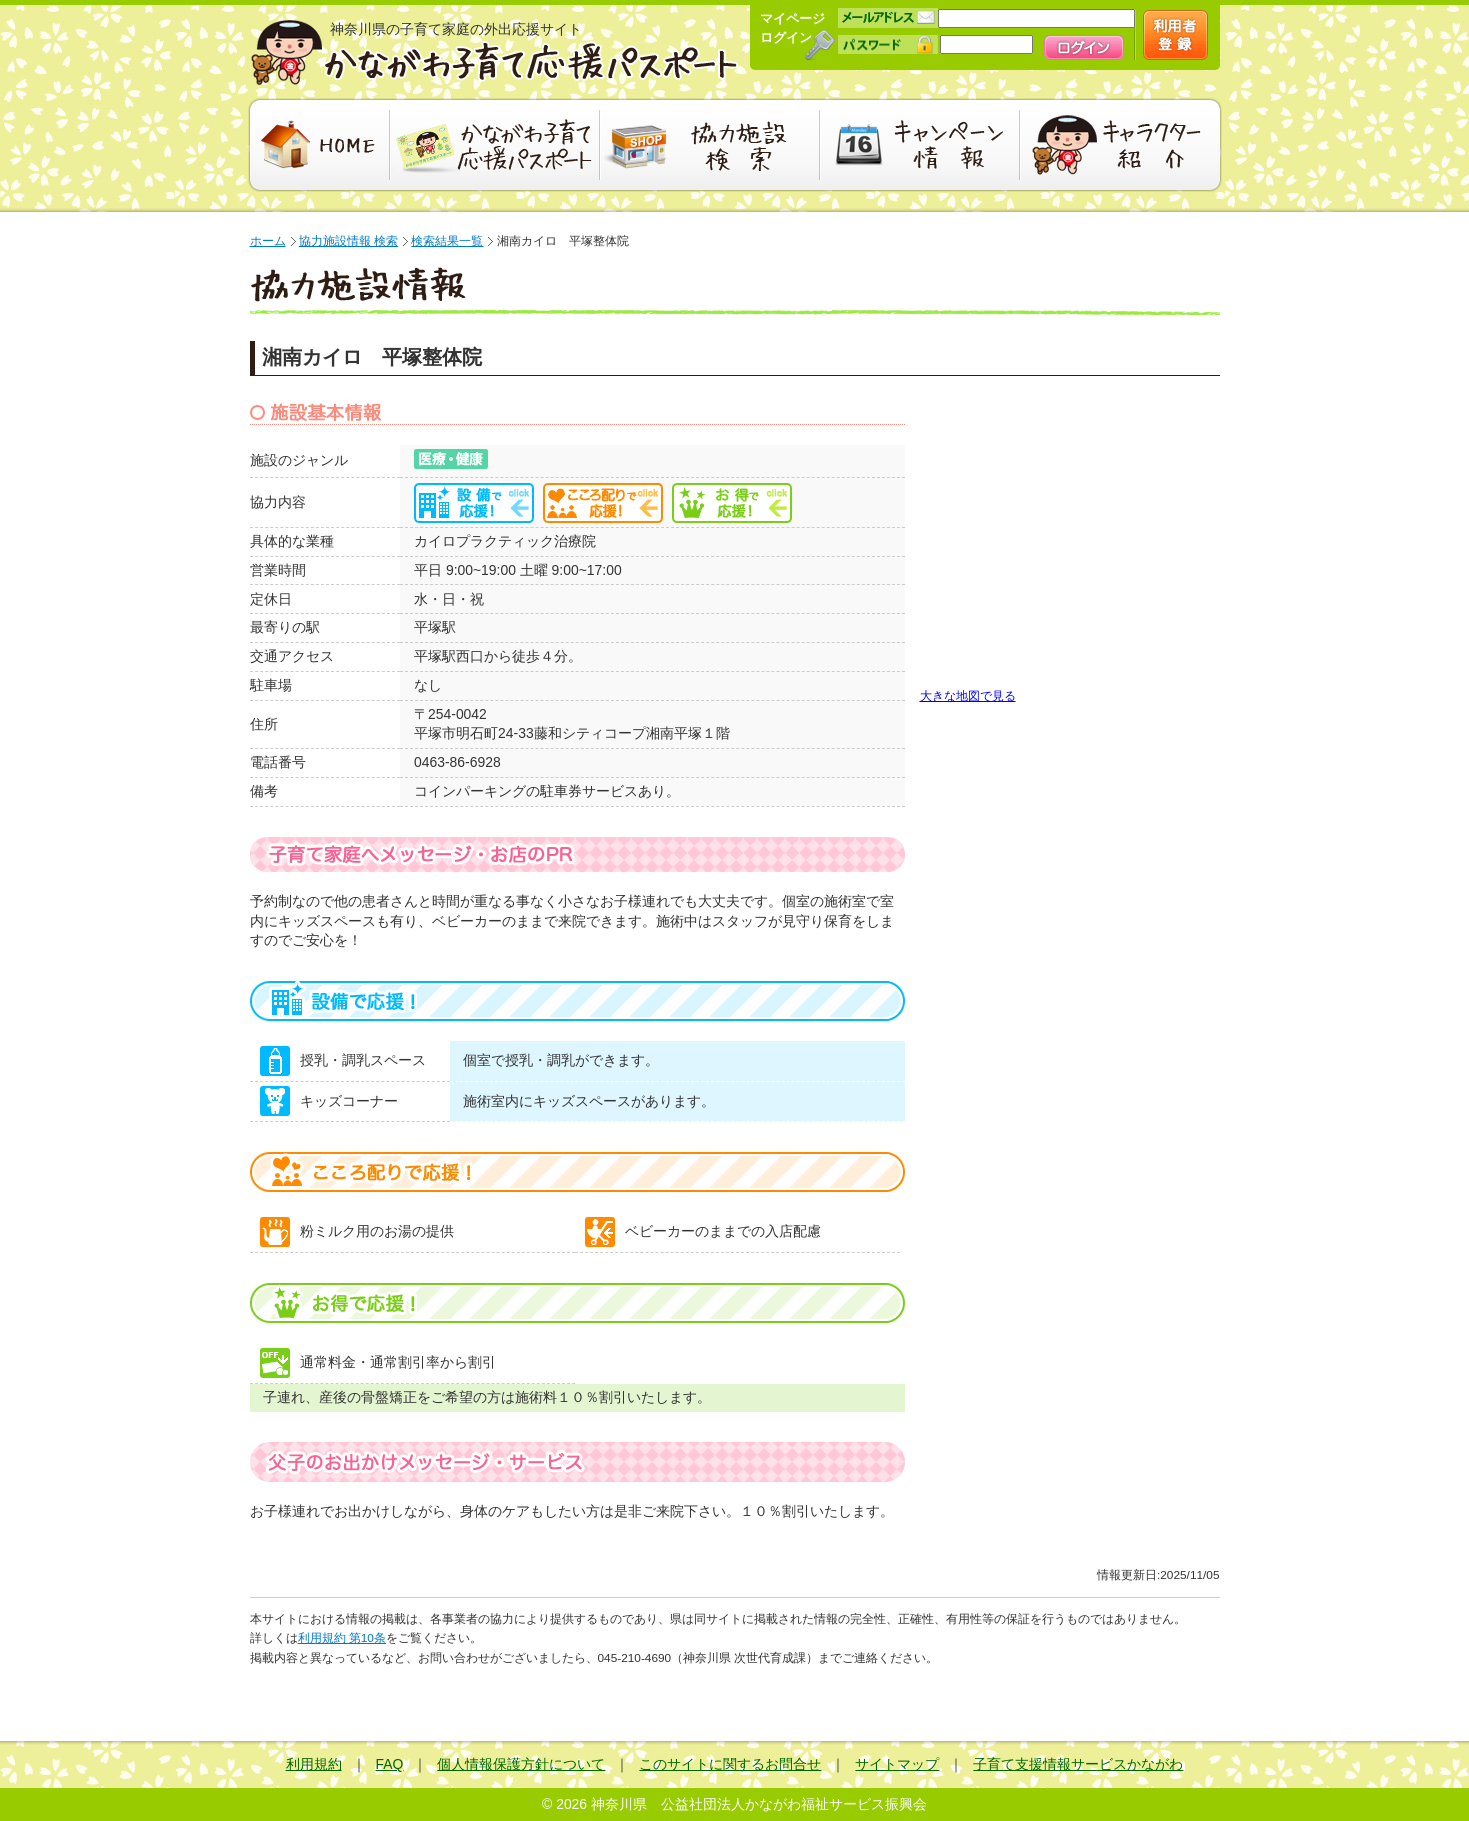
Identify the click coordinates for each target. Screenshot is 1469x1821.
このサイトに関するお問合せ (730, 1764)
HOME (317, 145)
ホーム (268, 241)
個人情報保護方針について (521, 1764)
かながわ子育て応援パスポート (495, 52)
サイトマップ (897, 1764)
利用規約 (314, 1764)
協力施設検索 (710, 145)
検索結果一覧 (447, 241)
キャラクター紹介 (1122, 145)
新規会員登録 (1175, 35)
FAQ (390, 1764)
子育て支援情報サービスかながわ (1078, 1764)
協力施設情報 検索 (348, 241)
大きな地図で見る (968, 695)
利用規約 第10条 (342, 1638)
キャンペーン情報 (920, 145)
